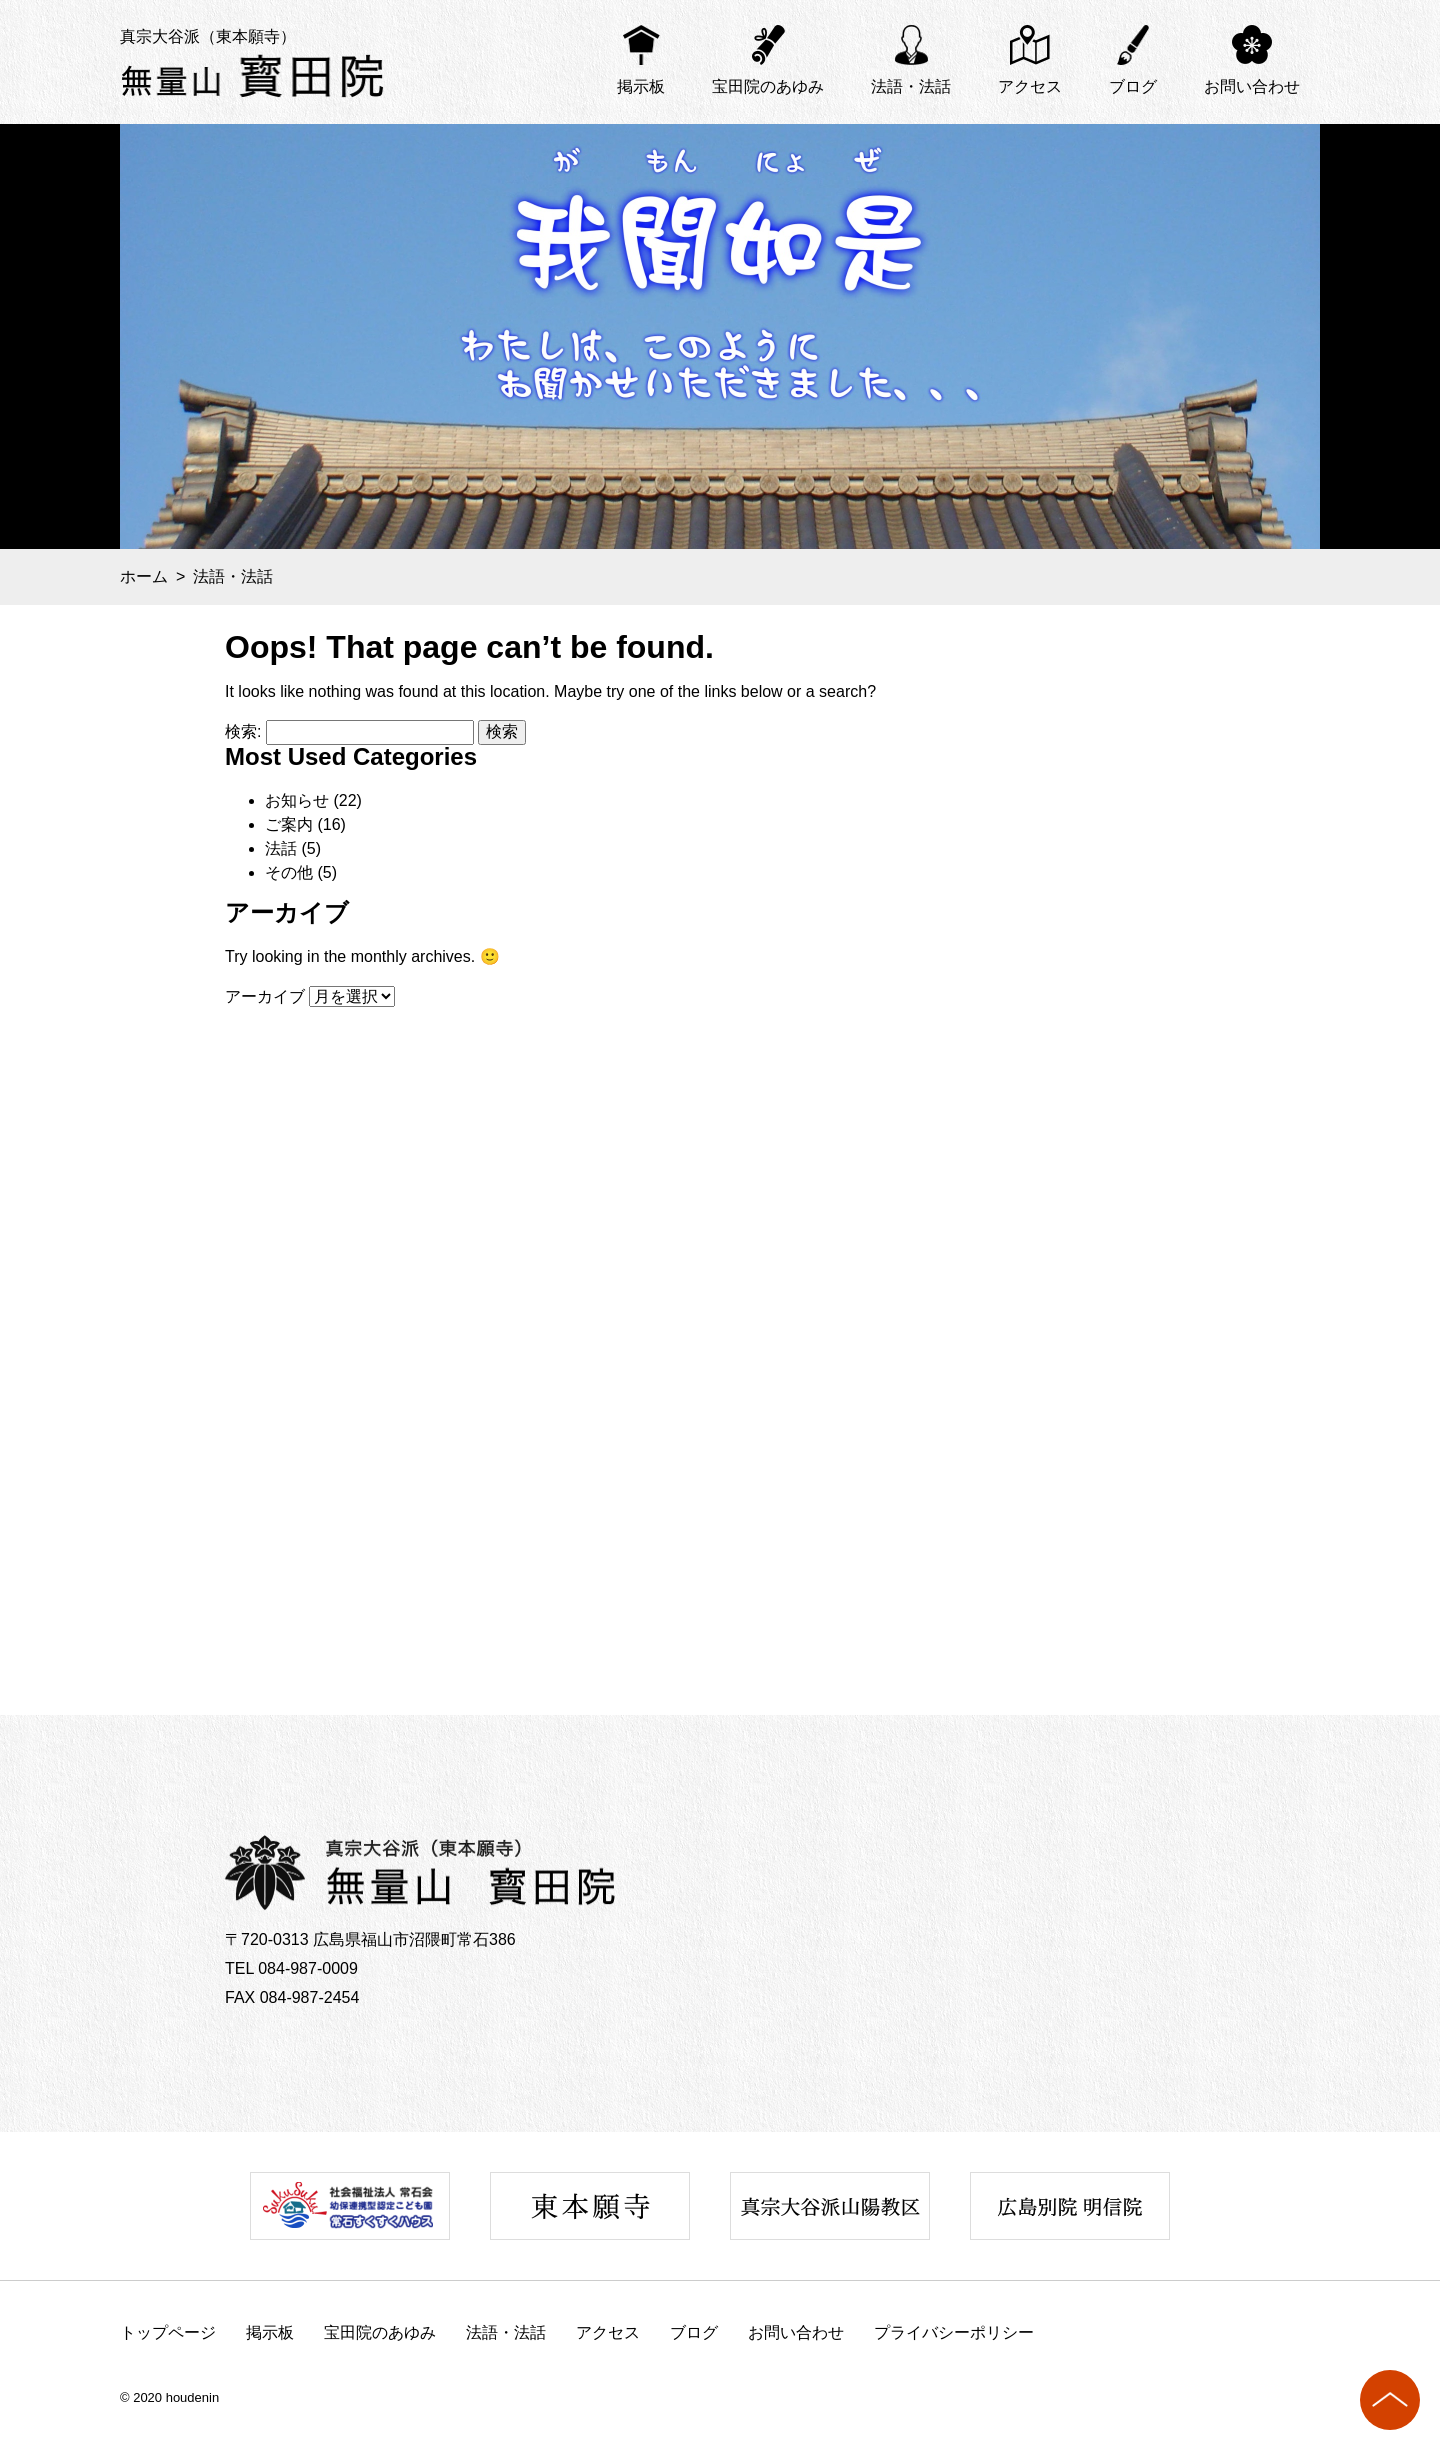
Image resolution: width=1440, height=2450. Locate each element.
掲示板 (641, 86)
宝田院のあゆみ (768, 86)
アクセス (1030, 86)
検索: (243, 731)
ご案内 (289, 824)
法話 (281, 848)
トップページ (168, 2332)
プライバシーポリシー (954, 2332)
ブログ (1133, 86)
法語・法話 (911, 86)
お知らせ (297, 800)
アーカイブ (265, 996)
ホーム (144, 576)
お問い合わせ (1252, 86)
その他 (289, 872)
